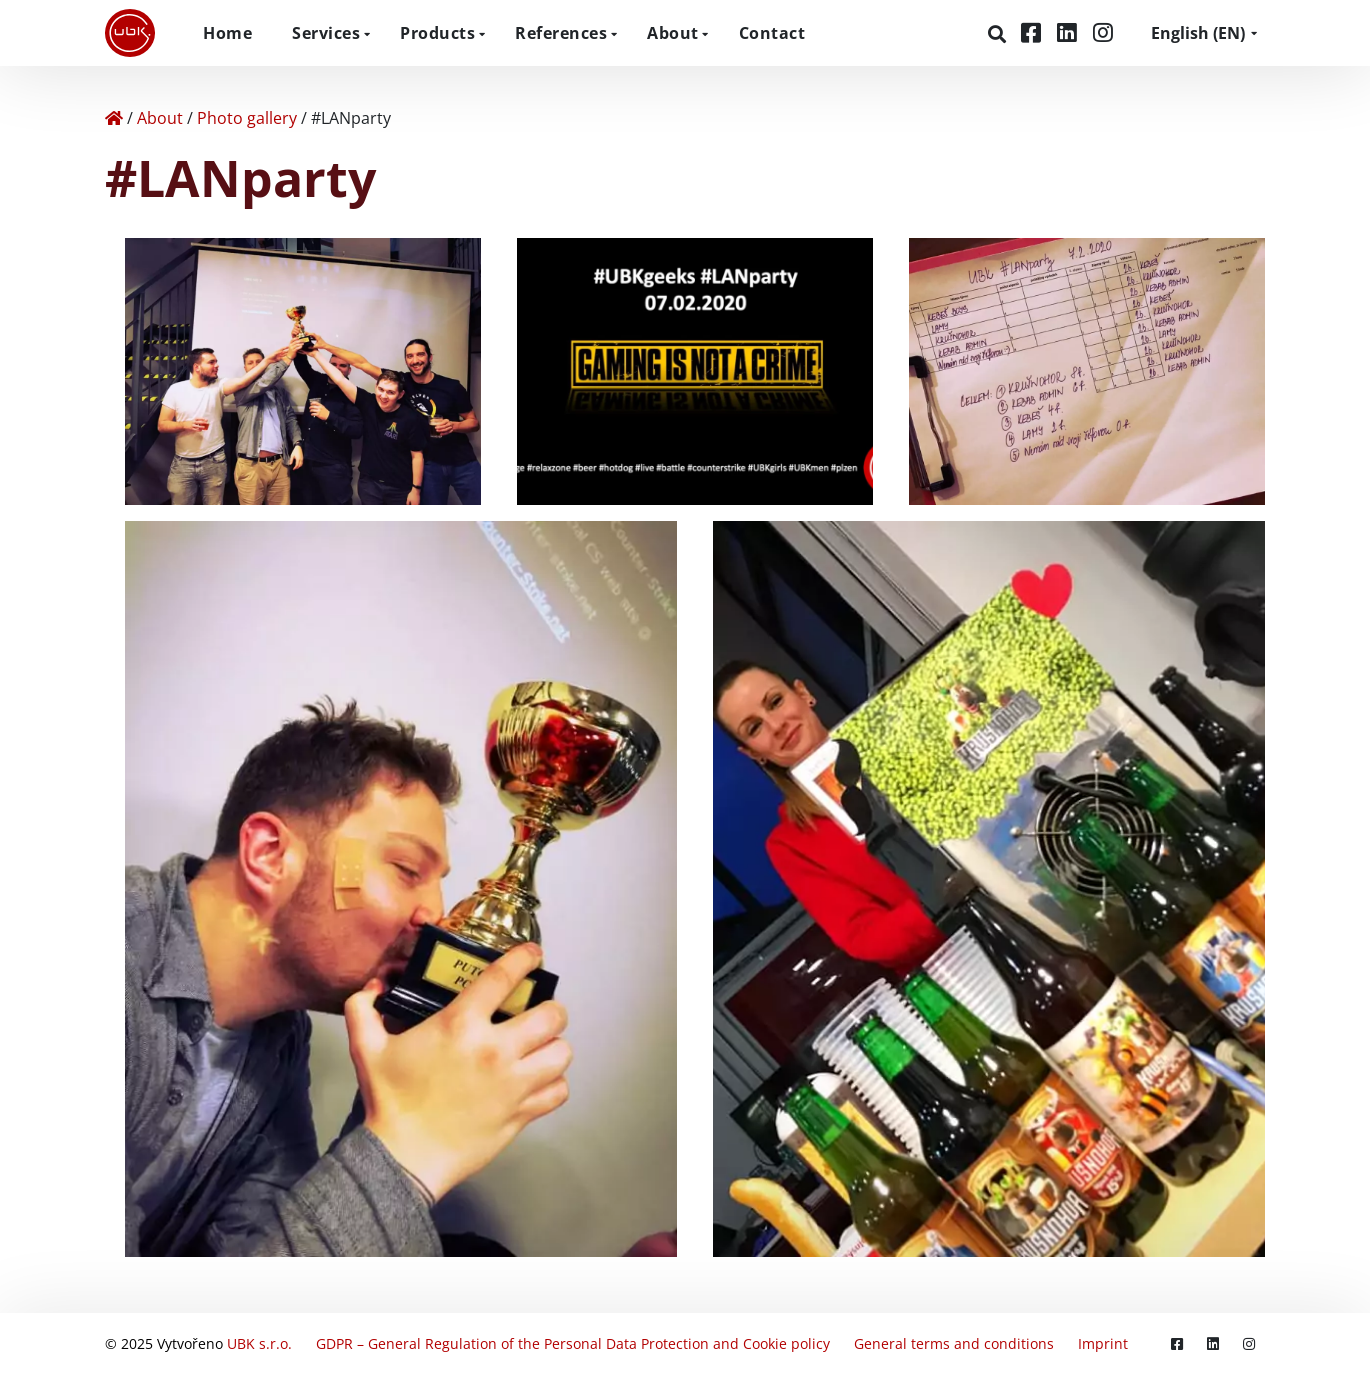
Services (326, 33)
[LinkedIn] (1070, 32)
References (561, 33)
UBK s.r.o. (259, 1343)
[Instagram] (1103, 32)
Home (227, 33)
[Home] (114, 118)
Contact (772, 33)
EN (1198, 33)
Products (437, 33)
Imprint (1103, 1343)
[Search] (999, 34)
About (673, 33)
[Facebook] (1034, 32)
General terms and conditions (954, 1343)
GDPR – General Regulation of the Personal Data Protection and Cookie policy (573, 1343)
